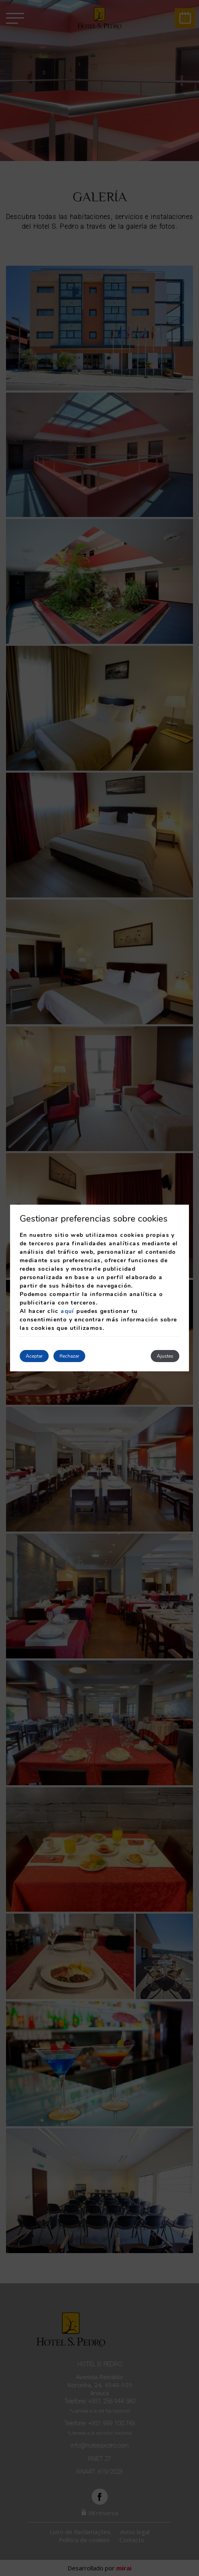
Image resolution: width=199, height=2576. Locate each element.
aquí (67, 1311)
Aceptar (34, 1356)
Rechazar (69, 1356)
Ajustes (165, 1356)
